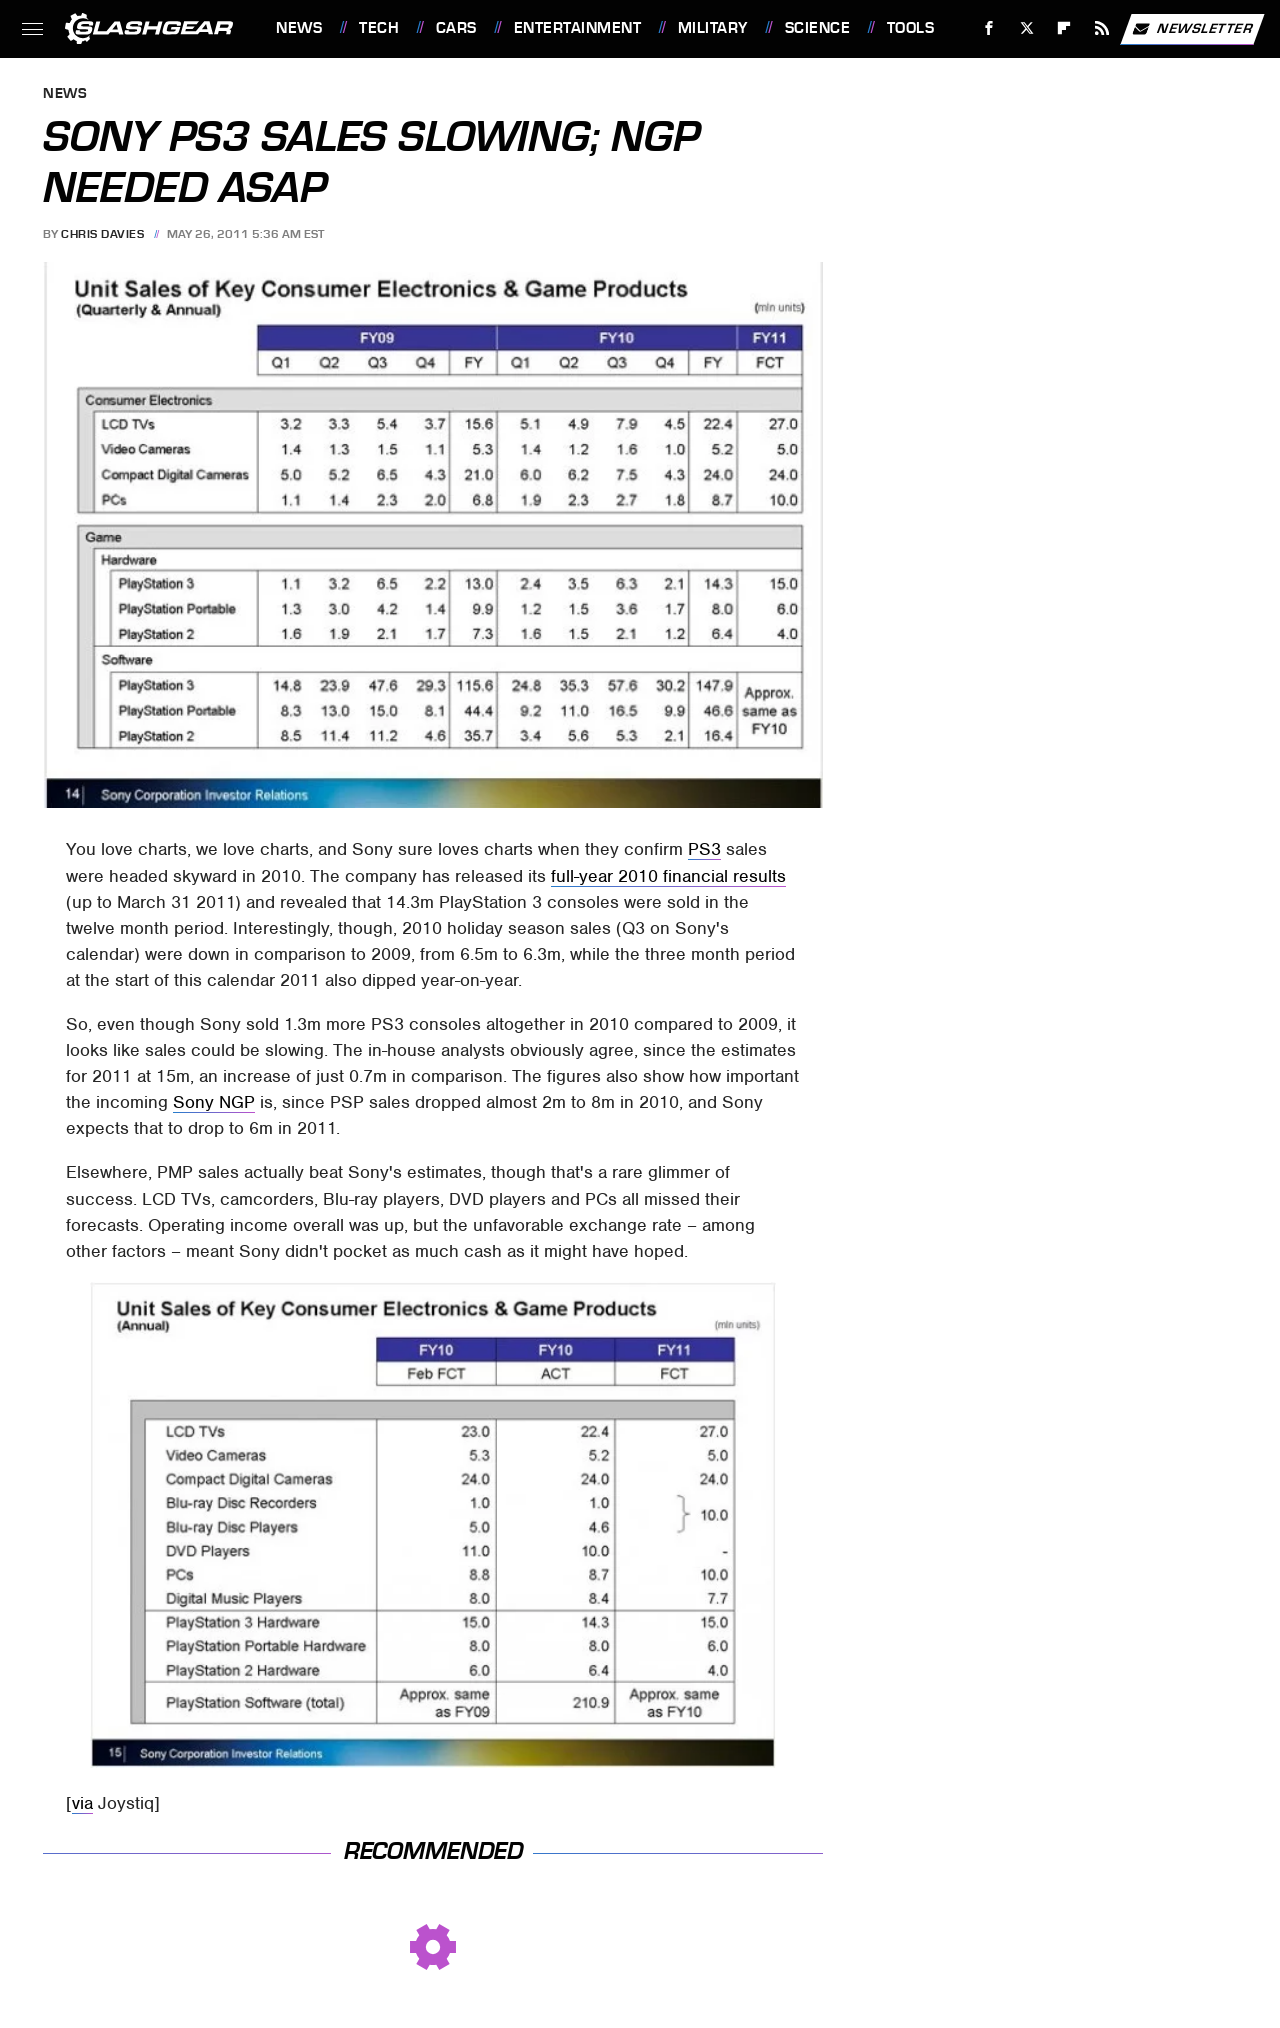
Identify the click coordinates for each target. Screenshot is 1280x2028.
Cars (456, 28)
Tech (379, 28)
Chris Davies (102, 234)
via (82, 1803)
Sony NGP (214, 1102)
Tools (911, 28)
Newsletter (1192, 29)
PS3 (704, 849)
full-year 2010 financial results (668, 876)
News (299, 28)
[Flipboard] (1064, 28)
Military (713, 28)
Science (818, 28)
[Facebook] (989, 28)
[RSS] (1102, 28)
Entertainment (578, 28)
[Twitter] (1026, 28)
